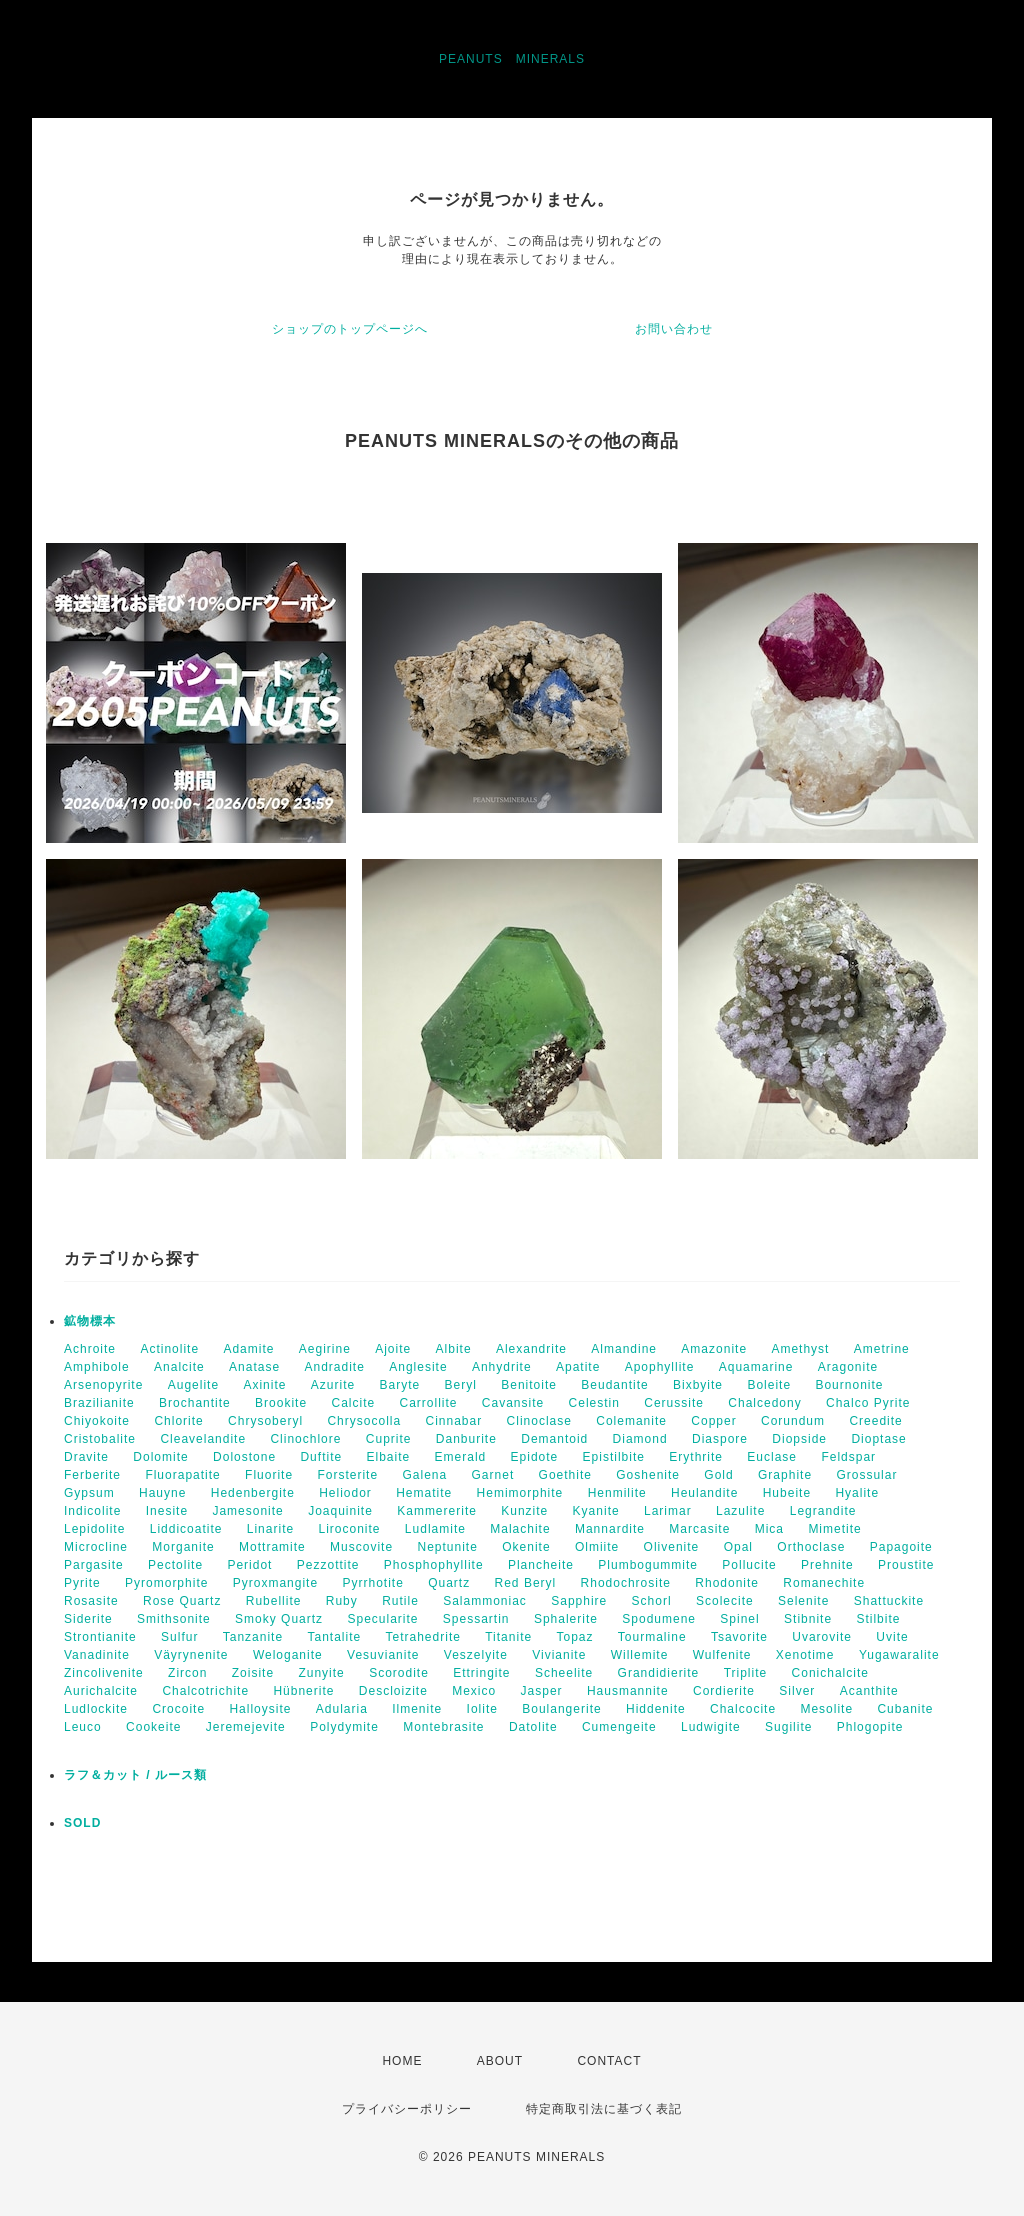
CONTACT (609, 2061)
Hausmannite (628, 1691)
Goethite (565, 1475)
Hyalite (857, 1493)
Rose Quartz (182, 1601)
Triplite (746, 1673)
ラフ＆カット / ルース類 (135, 1775)
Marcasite (699, 1529)
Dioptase (878, 1439)
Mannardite (610, 1529)
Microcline (96, 1547)
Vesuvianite (383, 1655)
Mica (769, 1529)
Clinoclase (539, 1421)
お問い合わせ (674, 329)
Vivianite (559, 1655)
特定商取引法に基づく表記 (604, 2109)
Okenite (526, 1547)
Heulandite (704, 1493)
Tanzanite (253, 1637)
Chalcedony (764, 1403)
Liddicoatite (186, 1529)
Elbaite (388, 1457)
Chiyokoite (97, 1421)
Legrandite (823, 1511)
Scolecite (725, 1601)
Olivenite (672, 1547)
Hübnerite (303, 1691)
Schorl (652, 1601)
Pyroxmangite (275, 1583)
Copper (713, 1421)
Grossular (866, 1475)
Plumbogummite (648, 1565)
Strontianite (100, 1637)
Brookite (281, 1403)
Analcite (179, 1367)
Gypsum (89, 1493)
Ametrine (882, 1349)
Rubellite (274, 1601)
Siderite (88, 1619)
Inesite (167, 1511)
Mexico (474, 1691)
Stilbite (878, 1619)
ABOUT (500, 2061)
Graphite (785, 1475)
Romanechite (824, 1583)
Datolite (533, 1727)
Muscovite (361, 1547)
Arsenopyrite (103, 1385)
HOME (402, 2061)
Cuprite (389, 1439)
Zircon (187, 1673)
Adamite (248, 1349)
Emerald (461, 1457)
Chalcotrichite (205, 1691)
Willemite (640, 1655)
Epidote (535, 1457)
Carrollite (429, 1403)
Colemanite (631, 1421)
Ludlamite (435, 1529)
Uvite (892, 1637)
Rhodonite (727, 1583)
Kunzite (524, 1511)
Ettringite (481, 1673)
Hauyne (162, 1493)
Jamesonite (247, 1511)
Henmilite (617, 1493)
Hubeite (787, 1493)
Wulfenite (722, 1655)
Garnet (493, 1475)
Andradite (334, 1367)
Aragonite (848, 1367)
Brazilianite (99, 1403)
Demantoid (554, 1439)
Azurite (333, 1385)
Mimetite (834, 1529)
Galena (424, 1475)
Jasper (542, 1691)
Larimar (668, 1511)
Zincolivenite (104, 1673)
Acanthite (869, 1691)
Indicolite (92, 1511)
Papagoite (901, 1547)
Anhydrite (502, 1367)
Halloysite (260, 1709)
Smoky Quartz (279, 1619)
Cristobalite (100, 1439)
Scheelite (564, 1673)
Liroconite (349, 1529)
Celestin (594, 1403)
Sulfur (179, 1637)
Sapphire (579, 1601)
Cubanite (905, 1709)
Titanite (508, 1637)
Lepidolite (94, 1529)
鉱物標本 (90, 1321)
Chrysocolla (364, 1421)
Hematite (424, 1493)
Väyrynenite (191, 1655)
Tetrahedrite (423, 1637)
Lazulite (740, 1511)
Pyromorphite (166, 1583)
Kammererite (437, 1511)
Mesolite (826, 1709)
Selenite (803, 1601)
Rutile (400, 1601)
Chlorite (178, 1421)
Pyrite (82, 1583)
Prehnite (827, 1565)
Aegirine (325, 1349)
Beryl (461, 1385)
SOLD (82, 1823)
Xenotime (805, 1655)
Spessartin (476, 1619)
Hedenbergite (253, 1493)
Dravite (86, 1457)
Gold (718, 1475)
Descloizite (393, 1691)
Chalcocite (743, 1709)
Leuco (83, 1727)
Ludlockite (96, 1709)
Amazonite (714, 1349)
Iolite (482, 1709)
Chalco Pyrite (868, 1403)
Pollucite (749, 1565)
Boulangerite (561, 1709)
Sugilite (788, 1727)
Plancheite (541, 1565)
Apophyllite (660, 1367)
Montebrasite (443, 1727)
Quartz (449, 1583)
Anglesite (418, 1367)
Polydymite (344, 1727)
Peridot (249, 1565)
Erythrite (696, 1457)
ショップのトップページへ (350, 329)
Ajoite (393, 1349)
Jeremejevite (246, 1727)
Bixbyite (698, 1385)
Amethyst (800, 1349)
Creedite (875, 1421)
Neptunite (447, 1547)
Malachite (520, 1529)
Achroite (90, 1349)
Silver (797, 1691)
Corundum (793, 1421)
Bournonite (849, 1385)
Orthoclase (811, 1547)
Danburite (466, 1439)
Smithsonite (174, 1619)
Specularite (382, 1619)
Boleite (769, 1385)
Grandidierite (659, 1673)
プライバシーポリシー (407, 2109)
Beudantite (614, 1385)
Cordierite (724, 1691)
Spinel (739, 1619)
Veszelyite (476, 1655)
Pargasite (94, 1565)
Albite (454, 1349)
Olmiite (597, 1547)
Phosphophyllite (434, 1565)
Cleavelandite (203, 1439)
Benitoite (529, 1385)
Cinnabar (454, 1421)
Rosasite (91, 1601)
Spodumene (659, 1619)
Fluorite (269, 1475)
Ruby (342, 1601)
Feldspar (848, 1457)
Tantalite (334, 1637)
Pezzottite (328, 1565)
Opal (738, 1547)
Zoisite (253, 1673)
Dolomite (160, 1457)
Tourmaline (652, 1637)
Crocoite (178, 1709)
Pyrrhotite (372, 1583)
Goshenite (648, 1475)
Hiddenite (656, 1709)
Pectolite (175, 1565)
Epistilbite (614, 1457)
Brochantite (195, 1403)
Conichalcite (830, 1673)
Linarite (270, 1529)
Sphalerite (566, 1619)
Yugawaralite (899, 1655)
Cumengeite (619, 1727)
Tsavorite (739, 1637)
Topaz (574, 1637)
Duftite (321, 1457)
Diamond (640, 1439)
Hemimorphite (520, 1493)
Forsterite (347, 1475)
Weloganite (288, 1655)
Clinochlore (305, 1439)
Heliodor (345, 1493)
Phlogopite (870, 1727)
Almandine (624, 1349)
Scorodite (399, 1673)
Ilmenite (417, 1709)
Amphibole (97, 1367)
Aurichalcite (101, 1691)
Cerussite (674, 1403)
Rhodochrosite (626, 1583)
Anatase (254, 1367)
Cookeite (153, 1727)
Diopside (799, 1439)
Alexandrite (531, 1349)
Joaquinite (340, 1511)
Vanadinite (97, 1655)
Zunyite (321, 1673)
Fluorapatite (182, 1475)
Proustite (906, 1565)
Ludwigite (711, 1727)
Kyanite (596, 1511)
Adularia (342, 1709)
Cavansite (513, 1403)
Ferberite (92, 1475)
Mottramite (272, 1547)
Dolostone (244, 1457)
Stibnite (808, 1619)
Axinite (264, 1385)
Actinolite (169, 1349)
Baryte (400, 1385)
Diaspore (720, 1439)
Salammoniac (485, 1601)
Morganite (183, 1547)
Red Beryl (526, 1583)
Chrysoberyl (265, 1421)
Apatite (578, 1367)
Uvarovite (822, 1637)
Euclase (772, 1457)
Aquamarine (756, 1367)
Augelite (193, 1385)
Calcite (353, 1403)
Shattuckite (889, 1601)
